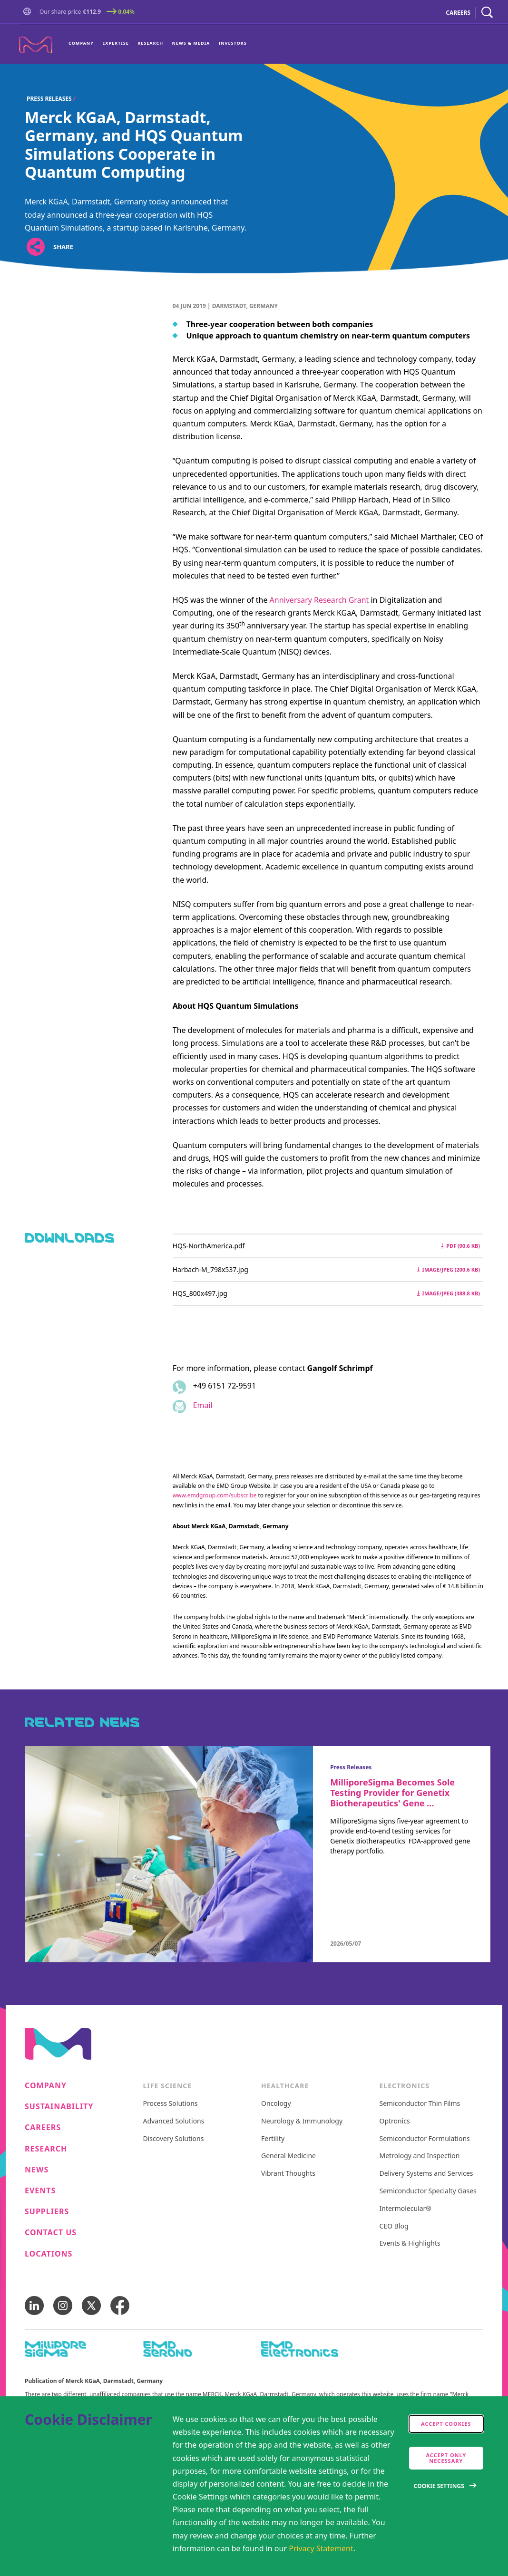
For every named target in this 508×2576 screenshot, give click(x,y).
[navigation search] (487, 12)
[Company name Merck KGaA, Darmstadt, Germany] (35, 45)
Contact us (51, 2232)
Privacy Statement (321, 2548)
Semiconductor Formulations (425, 2139)
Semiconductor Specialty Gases (428, 2191)
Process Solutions (170, 2104)
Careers (43, 2127)
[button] (29, 12)
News (37, 2169)
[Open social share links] (35, 247)
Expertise (115, 43)
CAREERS (458, 13)
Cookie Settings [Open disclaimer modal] (439, 2486)
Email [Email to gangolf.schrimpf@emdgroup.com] (203, 1405)
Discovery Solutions (173, 2139)
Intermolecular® (405, 2209)
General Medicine (288, 2156)
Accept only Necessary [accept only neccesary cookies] (446, 2457)
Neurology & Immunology (301, 2121)
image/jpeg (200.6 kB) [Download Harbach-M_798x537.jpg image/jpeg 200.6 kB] (448, 1269)
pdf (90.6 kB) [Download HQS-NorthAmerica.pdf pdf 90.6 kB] (460, 1245)
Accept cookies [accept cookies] (446, 2423)
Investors (233, 43)
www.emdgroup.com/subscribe (215, 1495)
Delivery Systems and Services (426, 2174)
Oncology (276, 2104)
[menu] (157, 44)
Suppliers (47, 2211)
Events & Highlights (410, 2243)
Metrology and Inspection (420, 2156)
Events (40, 2190)
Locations (48, 2253)
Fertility (272, 2139)
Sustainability (59, 2106)
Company (81, 43)
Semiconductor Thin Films (420, 2104)
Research (150, 43)
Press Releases (49, 99)
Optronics (395, 2121)
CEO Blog (394, 2226)
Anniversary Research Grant (319, 600)
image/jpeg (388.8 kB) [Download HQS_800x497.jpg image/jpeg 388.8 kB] (448, 1293)
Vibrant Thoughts (288, 2174)
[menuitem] (83, 44)
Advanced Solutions (174, 2121)
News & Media (191, 43)
